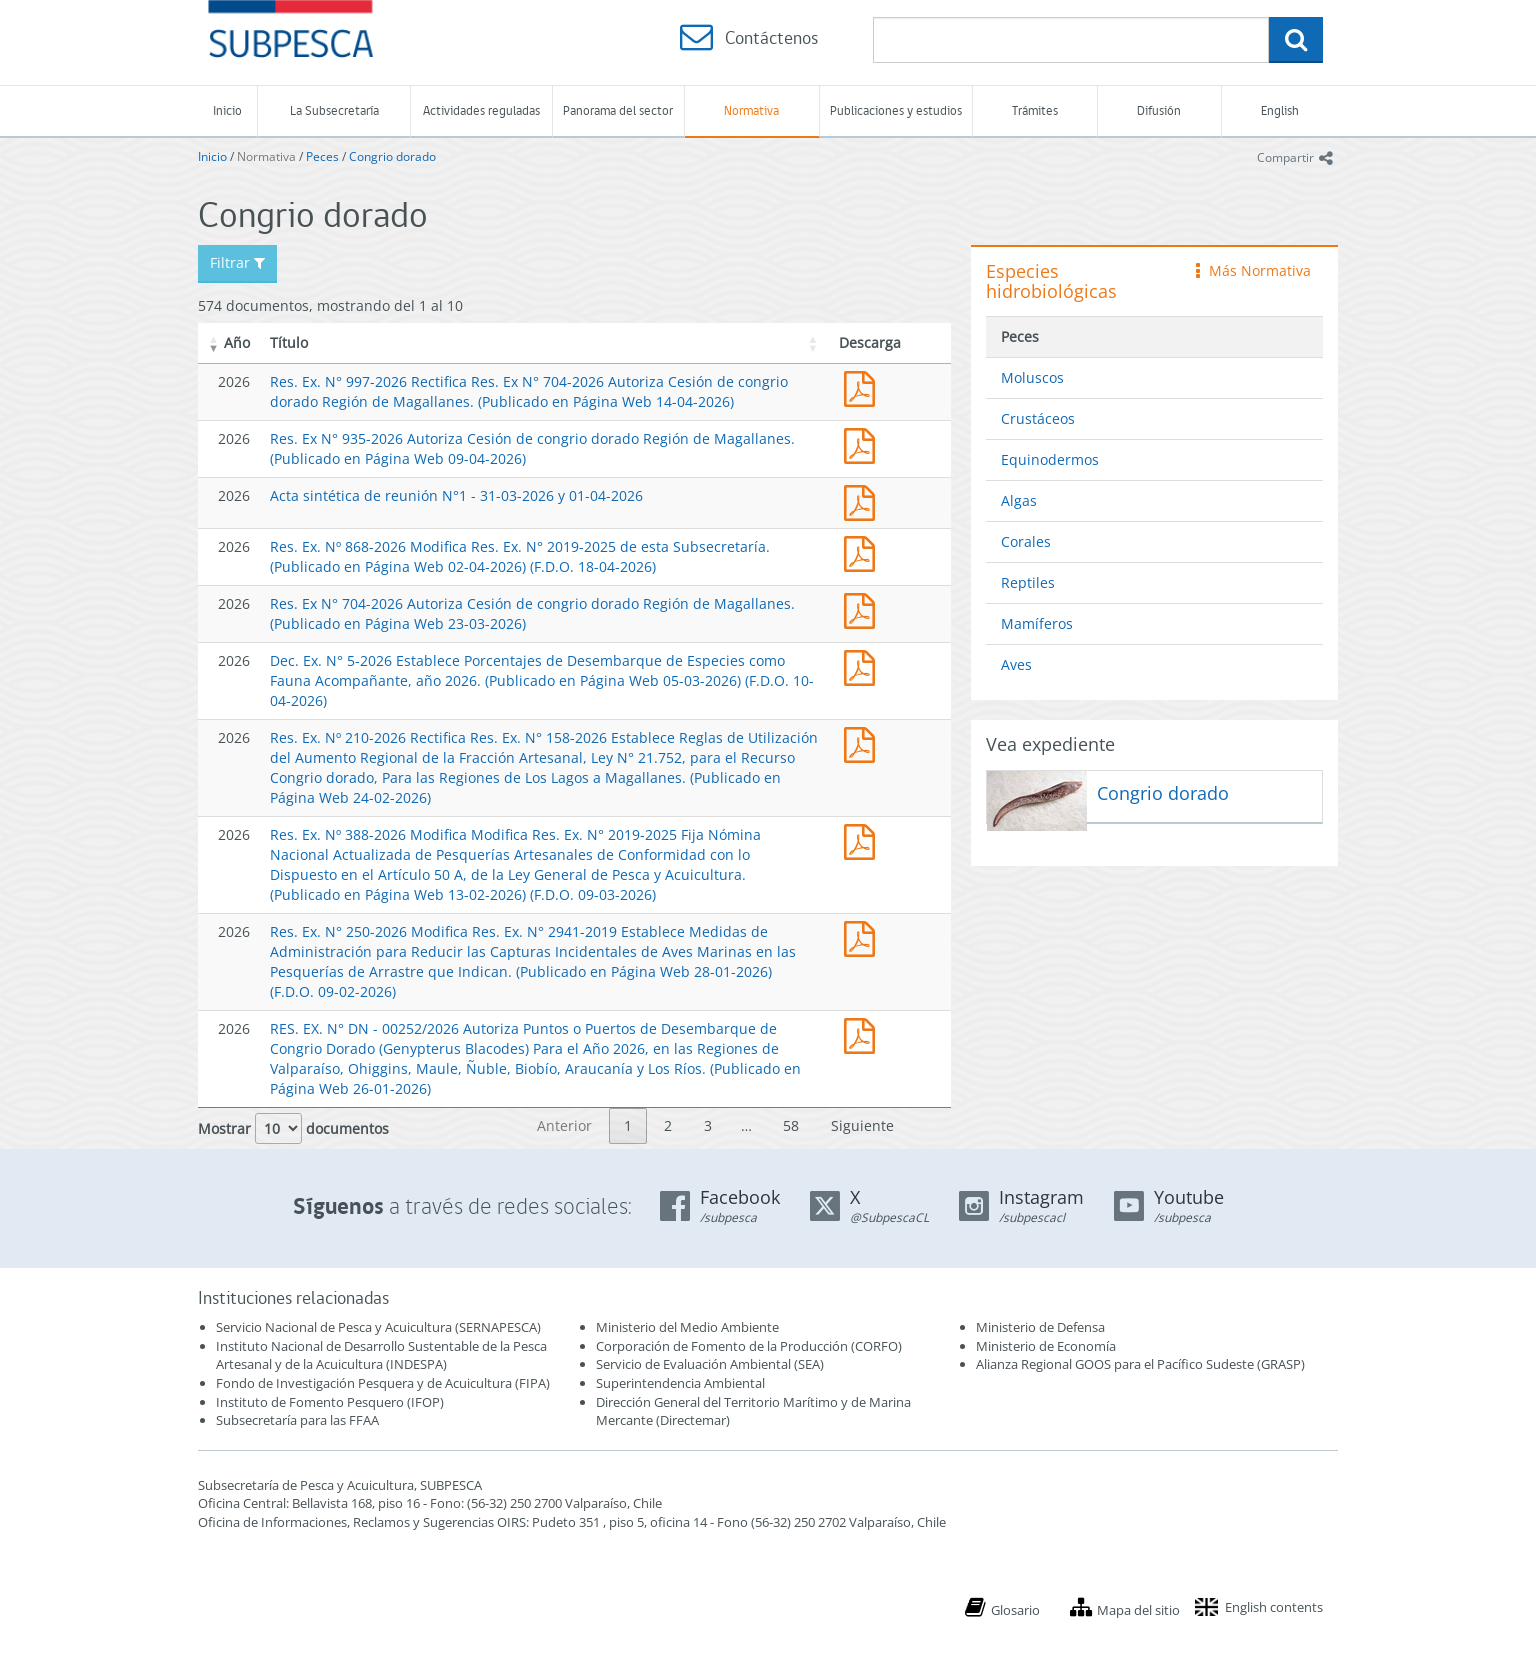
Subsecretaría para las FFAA (297, 1420)
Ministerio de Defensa (1040, 1327)
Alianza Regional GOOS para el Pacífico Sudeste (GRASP (1138, 1364)
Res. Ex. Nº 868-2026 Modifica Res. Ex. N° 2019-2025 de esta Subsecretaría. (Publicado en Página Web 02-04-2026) (864, 551)
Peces (322, 156)
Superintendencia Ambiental (680, 1383)
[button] (214, 343)
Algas (1019, 500)
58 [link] (791, 1125)
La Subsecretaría (334, 110)
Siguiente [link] (862, 1125)
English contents (1274, 1607)
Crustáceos (1038, 418)
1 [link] (628, 1125)
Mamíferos (1037, 623)
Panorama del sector (618, 110)
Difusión (1159, 110)
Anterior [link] (564, 1125)
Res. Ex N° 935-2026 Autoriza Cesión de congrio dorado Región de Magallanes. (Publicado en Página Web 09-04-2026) (864, 443)
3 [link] (708, 1125)
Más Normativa (1253, 270)
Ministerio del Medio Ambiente (687, 1327)
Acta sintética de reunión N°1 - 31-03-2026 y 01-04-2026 (456, 495)
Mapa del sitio (1138, 1610)
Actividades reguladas (481, 110)
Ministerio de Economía (1046, 1346)
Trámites (1035, 110)
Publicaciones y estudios (896, 110)
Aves (1016, 664)
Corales (1026, 541)
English (1280, 110)
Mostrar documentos (293, 1128)
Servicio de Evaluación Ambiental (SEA (708, 1364)
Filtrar (237, 262)
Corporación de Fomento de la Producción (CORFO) (749, 1346)
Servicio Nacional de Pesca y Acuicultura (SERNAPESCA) (378, 1327)
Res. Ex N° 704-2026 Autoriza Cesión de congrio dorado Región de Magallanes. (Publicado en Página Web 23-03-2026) (864, 608)
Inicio (227, 110)
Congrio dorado (392, 156)
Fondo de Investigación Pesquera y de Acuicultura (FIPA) (383, 1383)
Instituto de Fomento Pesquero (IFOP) (330, 1402)
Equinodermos (1050, 459)
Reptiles (1028, 582)
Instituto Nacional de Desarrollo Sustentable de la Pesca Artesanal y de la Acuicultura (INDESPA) (381, 1355)
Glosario (1015, 1610)
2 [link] (668, 1125)
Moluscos (1032, 377)
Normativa (751, 110)
